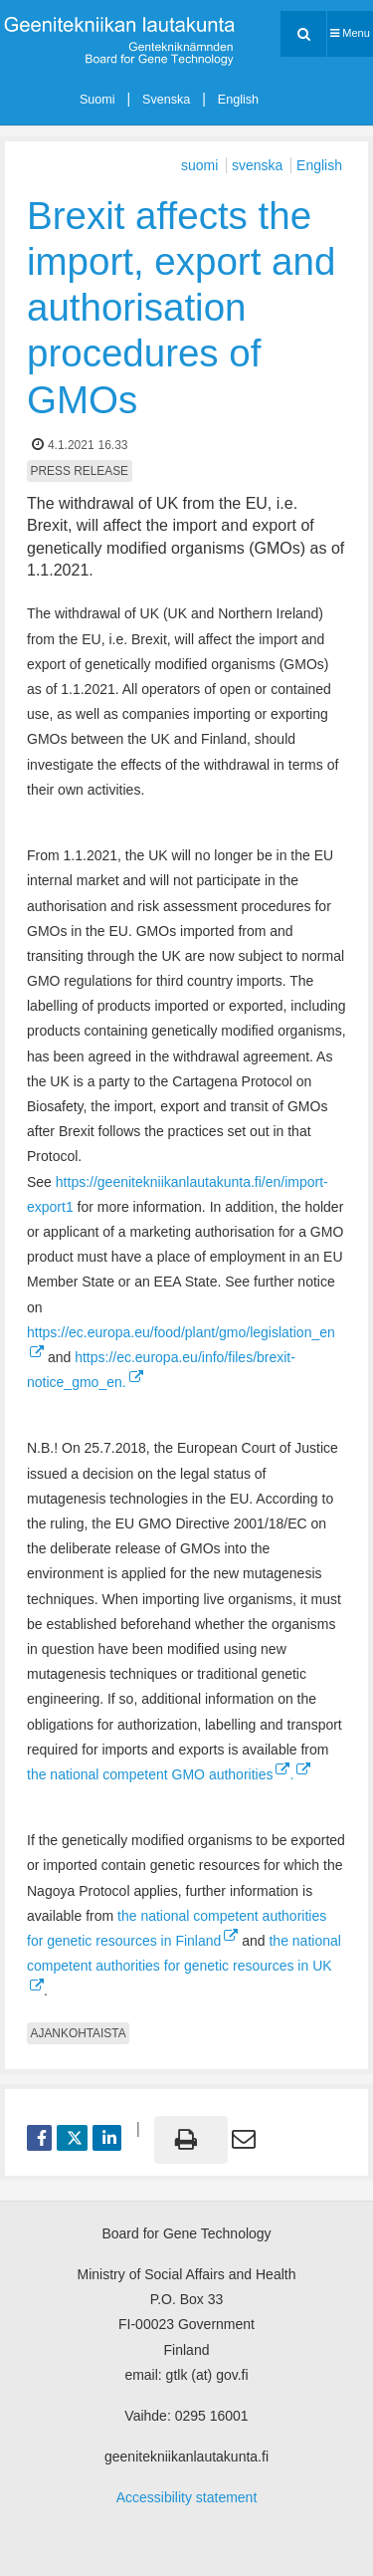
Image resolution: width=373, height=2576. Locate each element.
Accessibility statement (187, 2497)
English (238, 100)
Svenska (166, 100)
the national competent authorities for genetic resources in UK (184, 1953)
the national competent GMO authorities (158, 1774)
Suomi (97, 100)
